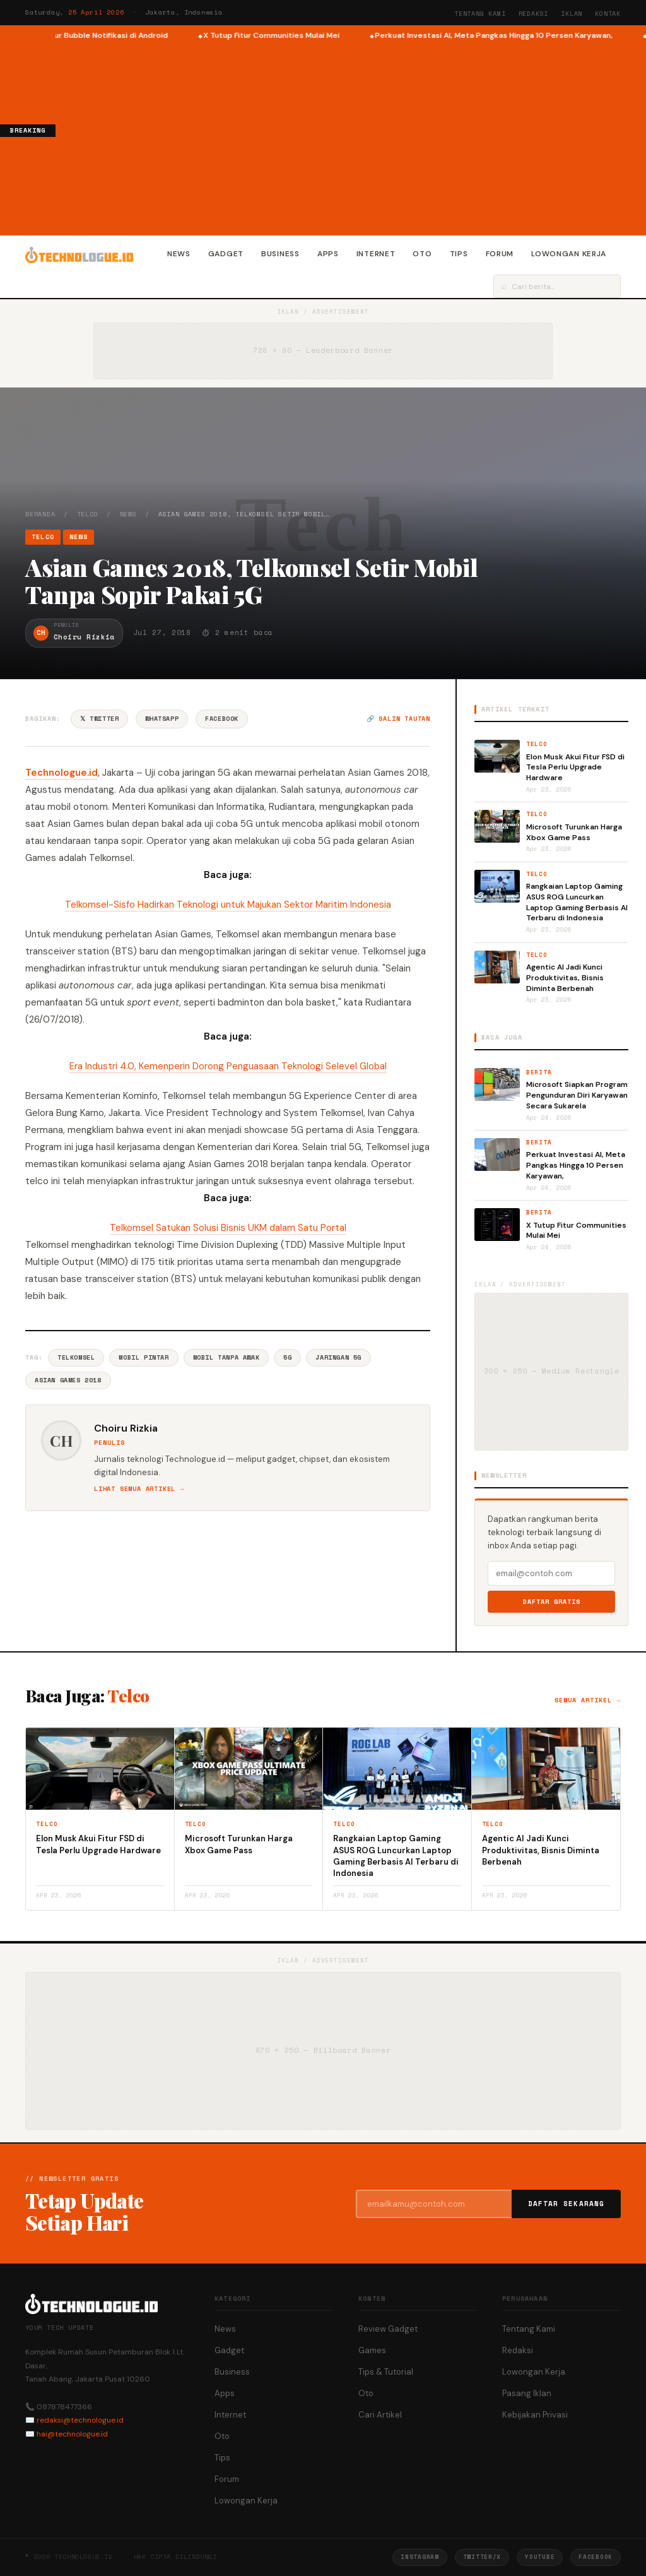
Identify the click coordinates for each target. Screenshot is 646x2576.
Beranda (40, 514)
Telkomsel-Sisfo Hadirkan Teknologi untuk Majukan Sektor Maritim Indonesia (228, 904)
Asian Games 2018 (68, 1380)
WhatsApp (162, 718)
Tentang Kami (480, 13)
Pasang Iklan (526, 2393)
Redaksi (534, 13)
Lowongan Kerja (568, 254)
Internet (376, 254)
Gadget (226, 254)
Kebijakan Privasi (535, 2414)
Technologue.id (61, 772)
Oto (422, 254)
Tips (459, 254)
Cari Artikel (380, 2414)
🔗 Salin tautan (398, 718)
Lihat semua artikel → (139, 1488)
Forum (500, 254)
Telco (87, 514)
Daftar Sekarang (566, 2204)
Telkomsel (76, 1357)
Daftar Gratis (551, 1601)
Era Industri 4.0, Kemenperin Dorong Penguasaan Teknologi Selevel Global (228, 1066)
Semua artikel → (588, 1700)
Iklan (571, 13)
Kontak (608, 13)
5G (287, 1357)
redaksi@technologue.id (80, 2420)
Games (372, 2350)
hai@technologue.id (72, 2434)
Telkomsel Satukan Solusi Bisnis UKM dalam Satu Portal (228, 1227)
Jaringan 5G (338, 1357)
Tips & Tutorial (385, 2371)
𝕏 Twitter (99, 718)
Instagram (419, 2557)
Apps (328, 254)
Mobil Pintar (143, 1357)
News (179, 254)
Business (280, 254)
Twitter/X (482, 2557)
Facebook (221, 718)
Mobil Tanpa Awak (226, 1357)
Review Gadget (388, 2329)
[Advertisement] (351, 136)
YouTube (540, 2557)
